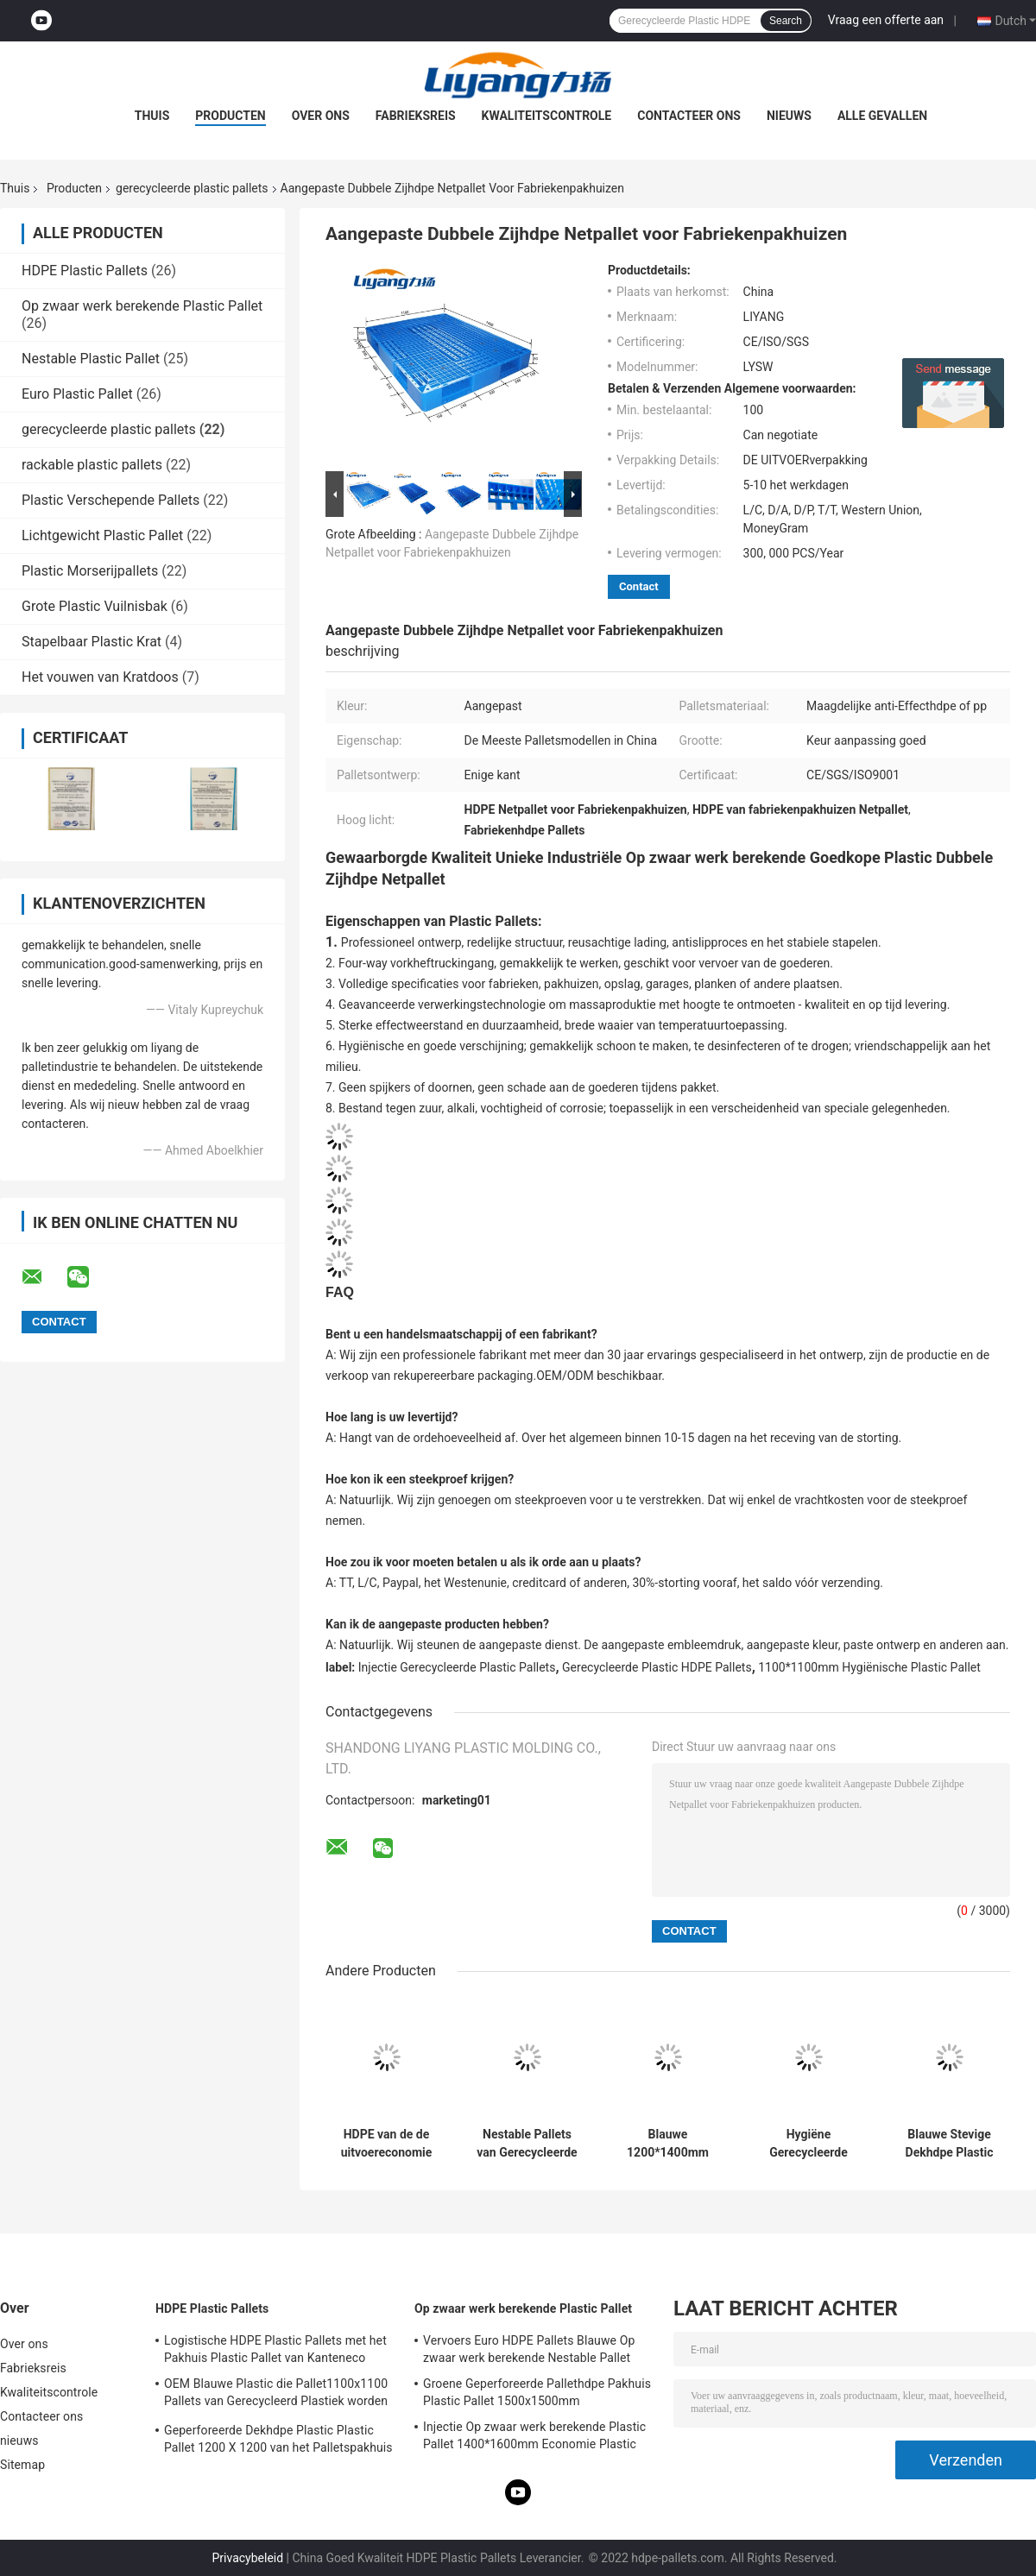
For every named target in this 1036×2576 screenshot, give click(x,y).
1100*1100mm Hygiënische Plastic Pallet (869, 1667)
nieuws (789, 116)
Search (785, 21)
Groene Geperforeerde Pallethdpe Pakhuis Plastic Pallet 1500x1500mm (537, 2392)
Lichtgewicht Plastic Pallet (102, 535)
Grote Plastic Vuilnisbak (94, 606)
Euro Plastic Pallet (77, 394)
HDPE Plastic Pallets (85, 270)
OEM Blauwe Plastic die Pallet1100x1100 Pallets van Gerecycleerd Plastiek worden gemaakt (276, 2395)
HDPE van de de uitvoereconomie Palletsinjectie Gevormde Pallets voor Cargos (386, 2143)
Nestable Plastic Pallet (91, 358)
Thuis (152, 116)
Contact (639, 586)
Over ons (321, 116)
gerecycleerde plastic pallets (192, 188)
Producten (230, 116)
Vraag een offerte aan (886, 20)
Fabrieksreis (416, 116)
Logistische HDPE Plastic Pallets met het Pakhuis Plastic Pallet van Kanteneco (275, 2349)
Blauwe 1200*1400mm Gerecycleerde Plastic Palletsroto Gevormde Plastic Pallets (667, 2143)
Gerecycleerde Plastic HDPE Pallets (657, 1667)
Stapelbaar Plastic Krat (91, 641)
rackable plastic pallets (92, 465)
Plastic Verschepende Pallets (110, 500)
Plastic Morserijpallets (90, 571)
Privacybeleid (247, 2558)
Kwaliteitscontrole (547, 116)
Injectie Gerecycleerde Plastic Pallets (457, 1667)
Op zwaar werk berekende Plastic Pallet (142, 306)
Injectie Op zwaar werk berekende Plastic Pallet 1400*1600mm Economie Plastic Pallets (534, 2438)
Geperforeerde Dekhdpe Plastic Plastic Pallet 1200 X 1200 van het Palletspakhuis (278, 2438)
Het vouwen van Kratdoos (100, 677)
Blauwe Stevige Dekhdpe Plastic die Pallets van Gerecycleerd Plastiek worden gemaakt (950, 2143)
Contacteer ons (689, 116)
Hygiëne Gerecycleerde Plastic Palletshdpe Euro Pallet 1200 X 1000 (809, 2143)
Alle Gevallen (882, 116)
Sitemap (22, 2465)
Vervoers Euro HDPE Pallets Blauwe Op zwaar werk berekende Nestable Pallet (529, 2349)
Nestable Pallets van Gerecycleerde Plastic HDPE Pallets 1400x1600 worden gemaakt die (527, 2143)
